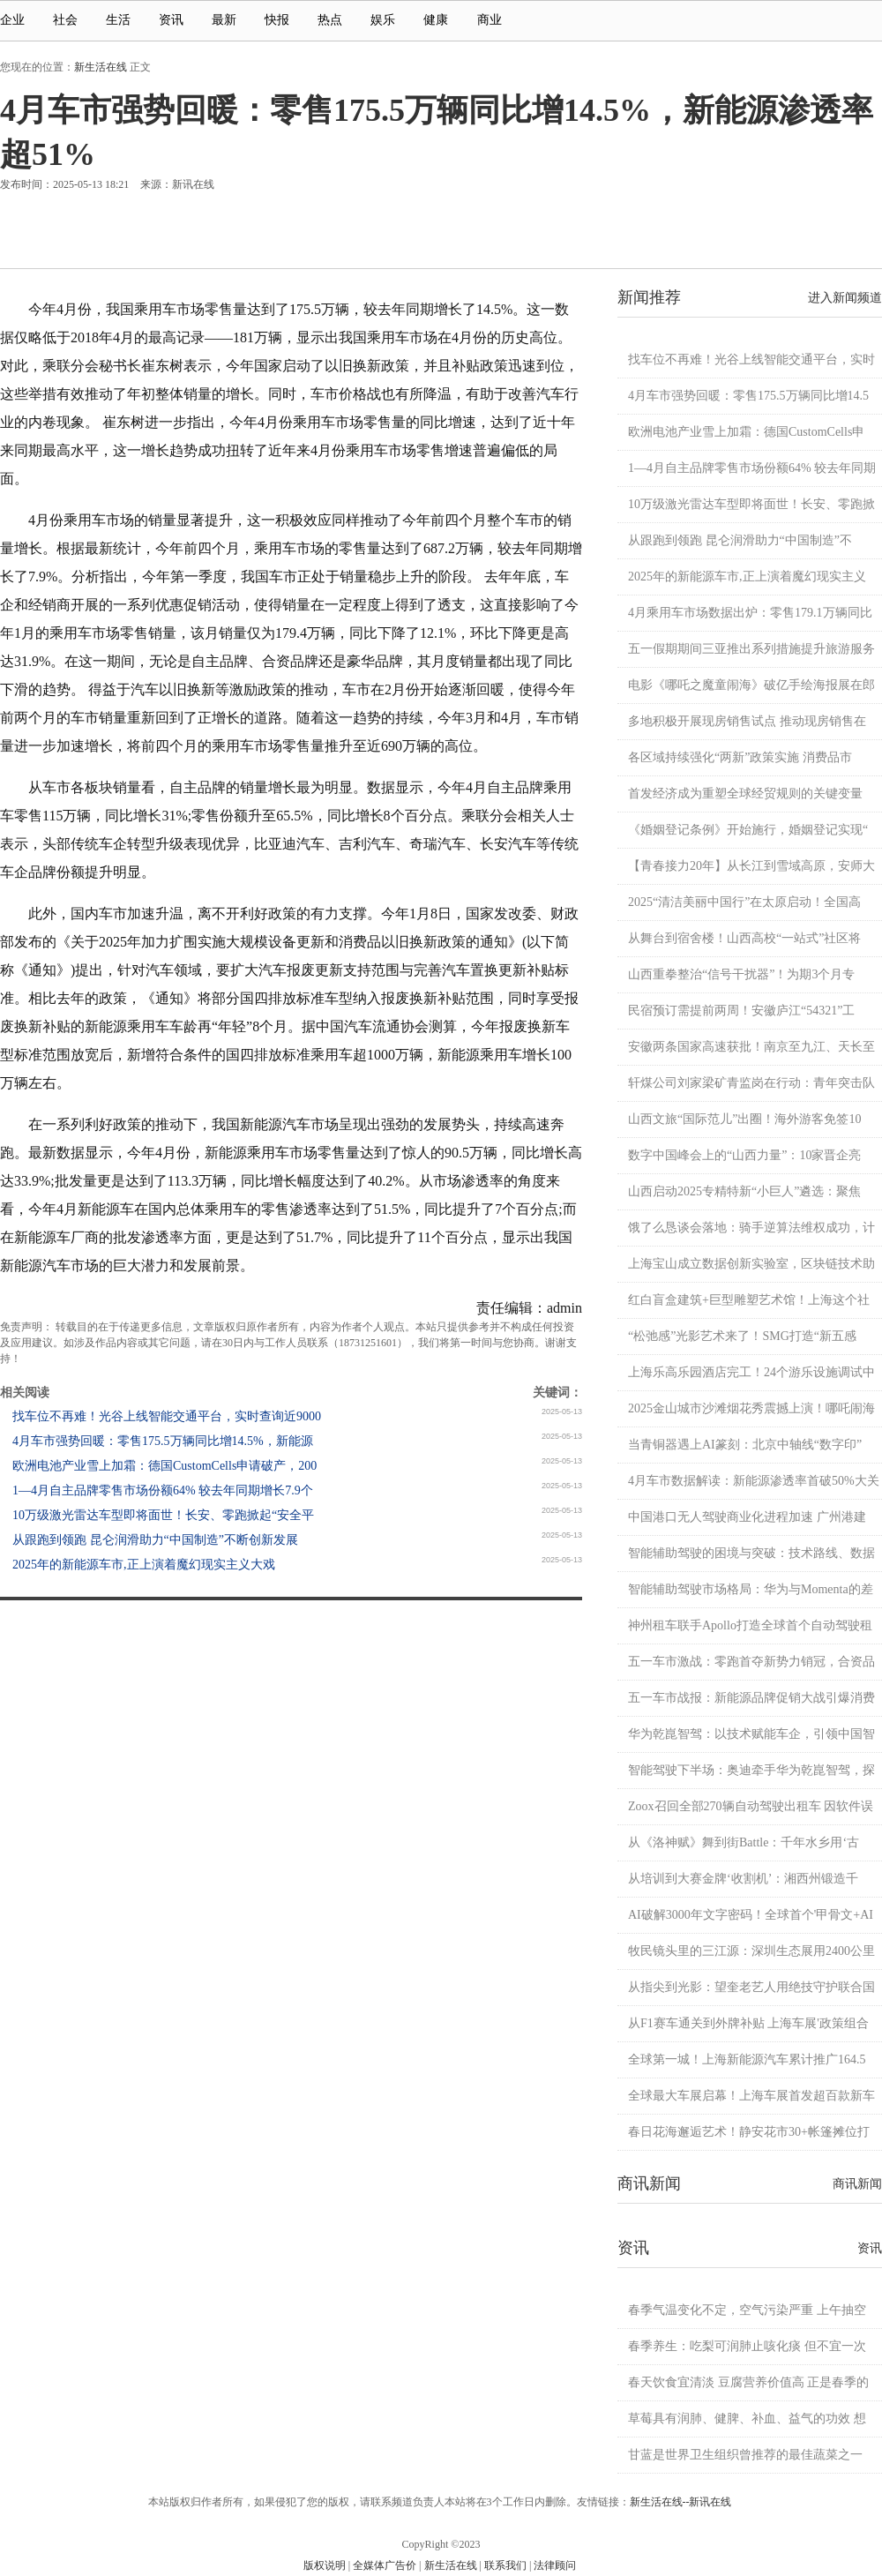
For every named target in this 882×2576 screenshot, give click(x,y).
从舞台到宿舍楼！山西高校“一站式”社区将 (744, 938)
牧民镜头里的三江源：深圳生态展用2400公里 (751, 1951)
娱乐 (382, 19)
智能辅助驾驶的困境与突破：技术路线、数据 (751, 1553)
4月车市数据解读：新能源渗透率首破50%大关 (753, 1480)
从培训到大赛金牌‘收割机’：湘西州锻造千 (743, 1878)
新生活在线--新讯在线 (681, 2502)
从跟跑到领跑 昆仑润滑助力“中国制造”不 (740, 540)
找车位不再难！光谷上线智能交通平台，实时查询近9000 (166, 1416)
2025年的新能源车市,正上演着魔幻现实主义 (747, 576)
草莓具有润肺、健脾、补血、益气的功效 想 (747, 2418)
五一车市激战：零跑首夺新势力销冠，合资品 (751, 1661)
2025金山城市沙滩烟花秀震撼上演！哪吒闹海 (751, 1408)
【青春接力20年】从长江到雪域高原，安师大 (751, 865)
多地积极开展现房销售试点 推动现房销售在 (747, 721)
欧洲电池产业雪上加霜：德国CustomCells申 (746, 431)
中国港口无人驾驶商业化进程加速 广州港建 (747, 1517)
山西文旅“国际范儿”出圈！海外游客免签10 (744, 1119)
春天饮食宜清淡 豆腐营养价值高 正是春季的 (748, 2382)
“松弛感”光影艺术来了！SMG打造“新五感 (742, 1336)
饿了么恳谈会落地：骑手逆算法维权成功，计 (751, 1227)
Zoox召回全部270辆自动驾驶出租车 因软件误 (750, 1806)
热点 (330, 19)
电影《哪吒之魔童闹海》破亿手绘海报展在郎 (751, 685)
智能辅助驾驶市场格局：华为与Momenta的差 (750, 1589)
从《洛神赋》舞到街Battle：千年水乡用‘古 (743, 1842)
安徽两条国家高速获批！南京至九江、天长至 (751, 1046)
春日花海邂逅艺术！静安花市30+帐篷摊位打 (749, 2131)
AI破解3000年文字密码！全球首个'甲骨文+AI (750, 1914)
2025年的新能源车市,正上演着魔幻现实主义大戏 (143, 1564)
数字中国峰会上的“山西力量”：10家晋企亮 (744, 1155)
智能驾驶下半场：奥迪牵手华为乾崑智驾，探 (751, 1770)
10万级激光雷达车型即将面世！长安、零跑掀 (751, 504)
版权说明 (324, 2565)
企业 (12, 19)
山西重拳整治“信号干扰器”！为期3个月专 (741, 974)
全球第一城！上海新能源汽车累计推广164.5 (747, 2059)
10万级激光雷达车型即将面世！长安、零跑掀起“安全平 (163, 1515)
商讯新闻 (857, 2183)
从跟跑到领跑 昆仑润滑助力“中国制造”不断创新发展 (155, 1539)
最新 (224, 19)
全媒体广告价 (384, 2565)
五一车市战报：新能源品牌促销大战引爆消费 (751, 1697)
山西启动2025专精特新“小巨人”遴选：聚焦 (744, 1191)
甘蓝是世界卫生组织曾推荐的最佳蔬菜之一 (745, 2454)
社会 (65, 19)
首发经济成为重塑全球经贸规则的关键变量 (745, 793)
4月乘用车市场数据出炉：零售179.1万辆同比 (750, 612)
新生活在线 (100, 67)
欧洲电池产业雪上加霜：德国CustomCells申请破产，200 (164, 1465)
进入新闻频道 (845, 297)
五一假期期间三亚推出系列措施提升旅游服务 (751, 648)
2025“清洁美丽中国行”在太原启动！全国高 (744, 902)
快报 (277, 19)
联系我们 (505, 2565)
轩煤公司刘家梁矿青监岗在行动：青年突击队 (751, 1083)
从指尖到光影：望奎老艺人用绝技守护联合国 (751, 1987)
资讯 (171, 19)
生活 (118, 19)
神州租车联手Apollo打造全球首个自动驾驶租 (750, 1625)
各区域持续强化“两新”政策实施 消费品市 (740, 757)
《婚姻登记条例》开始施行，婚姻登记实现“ (748, 829)
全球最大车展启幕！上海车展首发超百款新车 (751, 2095)
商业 (497, 19)
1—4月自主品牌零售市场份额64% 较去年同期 (752, 468)
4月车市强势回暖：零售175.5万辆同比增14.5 (748, 395)
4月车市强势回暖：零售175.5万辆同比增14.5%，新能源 (162, 1441)
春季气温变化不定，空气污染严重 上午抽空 (747, 2310)
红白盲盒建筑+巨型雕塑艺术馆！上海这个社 (749, 1300)
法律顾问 (555, 2565)
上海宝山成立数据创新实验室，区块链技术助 (751, 1263)
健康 (435, 19)
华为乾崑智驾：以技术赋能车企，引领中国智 (751, 1734)
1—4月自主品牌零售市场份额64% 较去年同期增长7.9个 (162, 1490)
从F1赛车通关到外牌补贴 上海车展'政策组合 (748, 2023)
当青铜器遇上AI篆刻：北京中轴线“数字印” (745, 1444)
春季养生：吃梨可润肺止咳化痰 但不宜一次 (747, 2346)
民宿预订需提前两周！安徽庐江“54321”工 (741, 1010)
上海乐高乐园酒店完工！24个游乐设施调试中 (751, 1372)
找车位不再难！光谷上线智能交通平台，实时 (751, 359)
